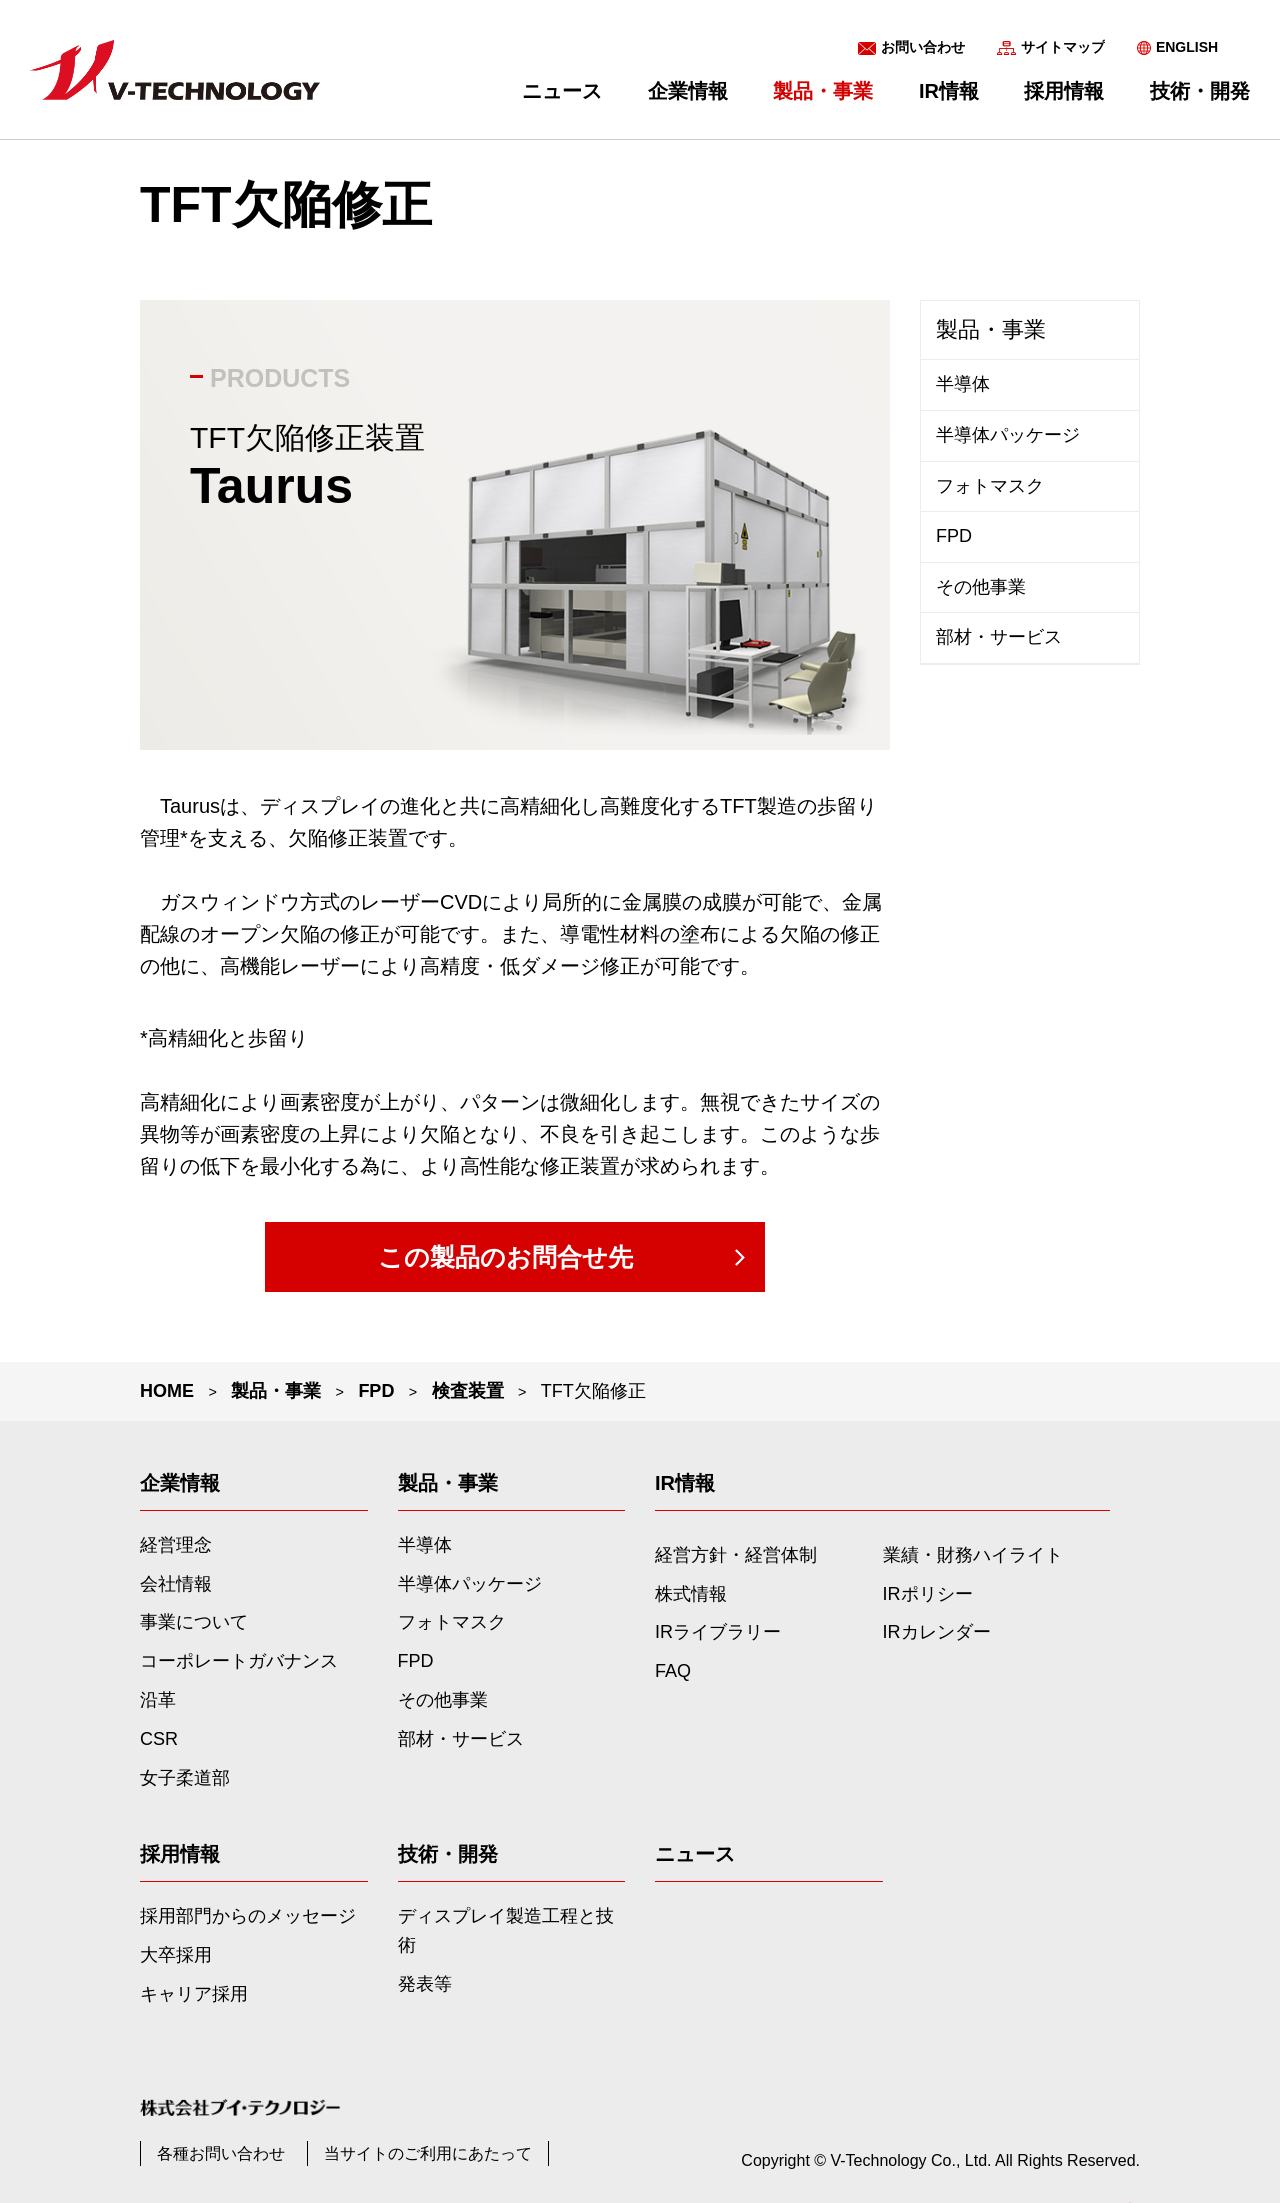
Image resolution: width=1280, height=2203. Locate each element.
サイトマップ (1063, 47)
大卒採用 (176, 1955)
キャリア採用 (194, 1994)
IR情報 (949, 91)
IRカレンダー (937, 1632)
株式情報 (691, 1594)
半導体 (963, 384)
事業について (194, 1622)
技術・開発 (1200, 91)
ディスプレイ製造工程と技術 (506, 1930)
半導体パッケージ (1008, 435)
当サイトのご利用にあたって (428, 2153)
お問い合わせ (923, 47)
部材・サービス (999, 637)
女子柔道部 (185, 1778)
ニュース (562, 91)
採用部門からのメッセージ (248, 1916)
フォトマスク (990, 486)
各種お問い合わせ (221, 2153)
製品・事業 (991, 329)
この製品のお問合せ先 (505, 1257)
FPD (376, 1391)
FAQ (673, 1671)
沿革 (158, 1700)
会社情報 (176, 1584)
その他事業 (981, 587)
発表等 (425, 1984)
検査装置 (468, 1391)
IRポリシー (928, 1594)
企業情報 (688, 91)
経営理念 (176, 1545)
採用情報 (1064, 91)
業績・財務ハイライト (973, 1555)
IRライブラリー (718, 1632)
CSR (159, 1739)
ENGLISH (1187, 47)
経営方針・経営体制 (736, 1555)
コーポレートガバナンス (239, 1661)
